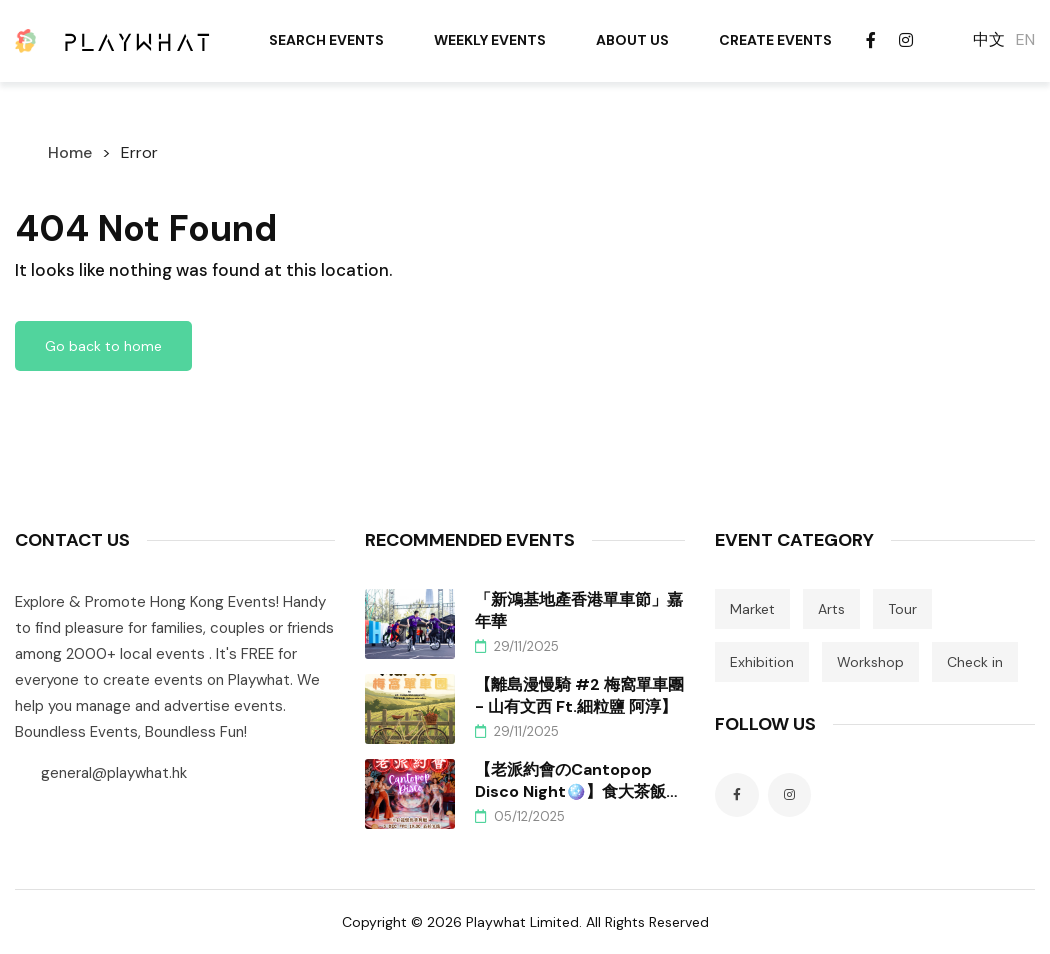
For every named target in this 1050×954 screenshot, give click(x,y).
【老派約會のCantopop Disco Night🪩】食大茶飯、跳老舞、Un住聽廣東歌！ (578, 781)
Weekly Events (490, 40)
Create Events (775, 40)
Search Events (326, 40)
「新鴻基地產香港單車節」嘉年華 (579, 610)
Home (70, 152)
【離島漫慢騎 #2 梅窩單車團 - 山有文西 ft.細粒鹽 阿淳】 (579, 695)
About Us (632, 40)
